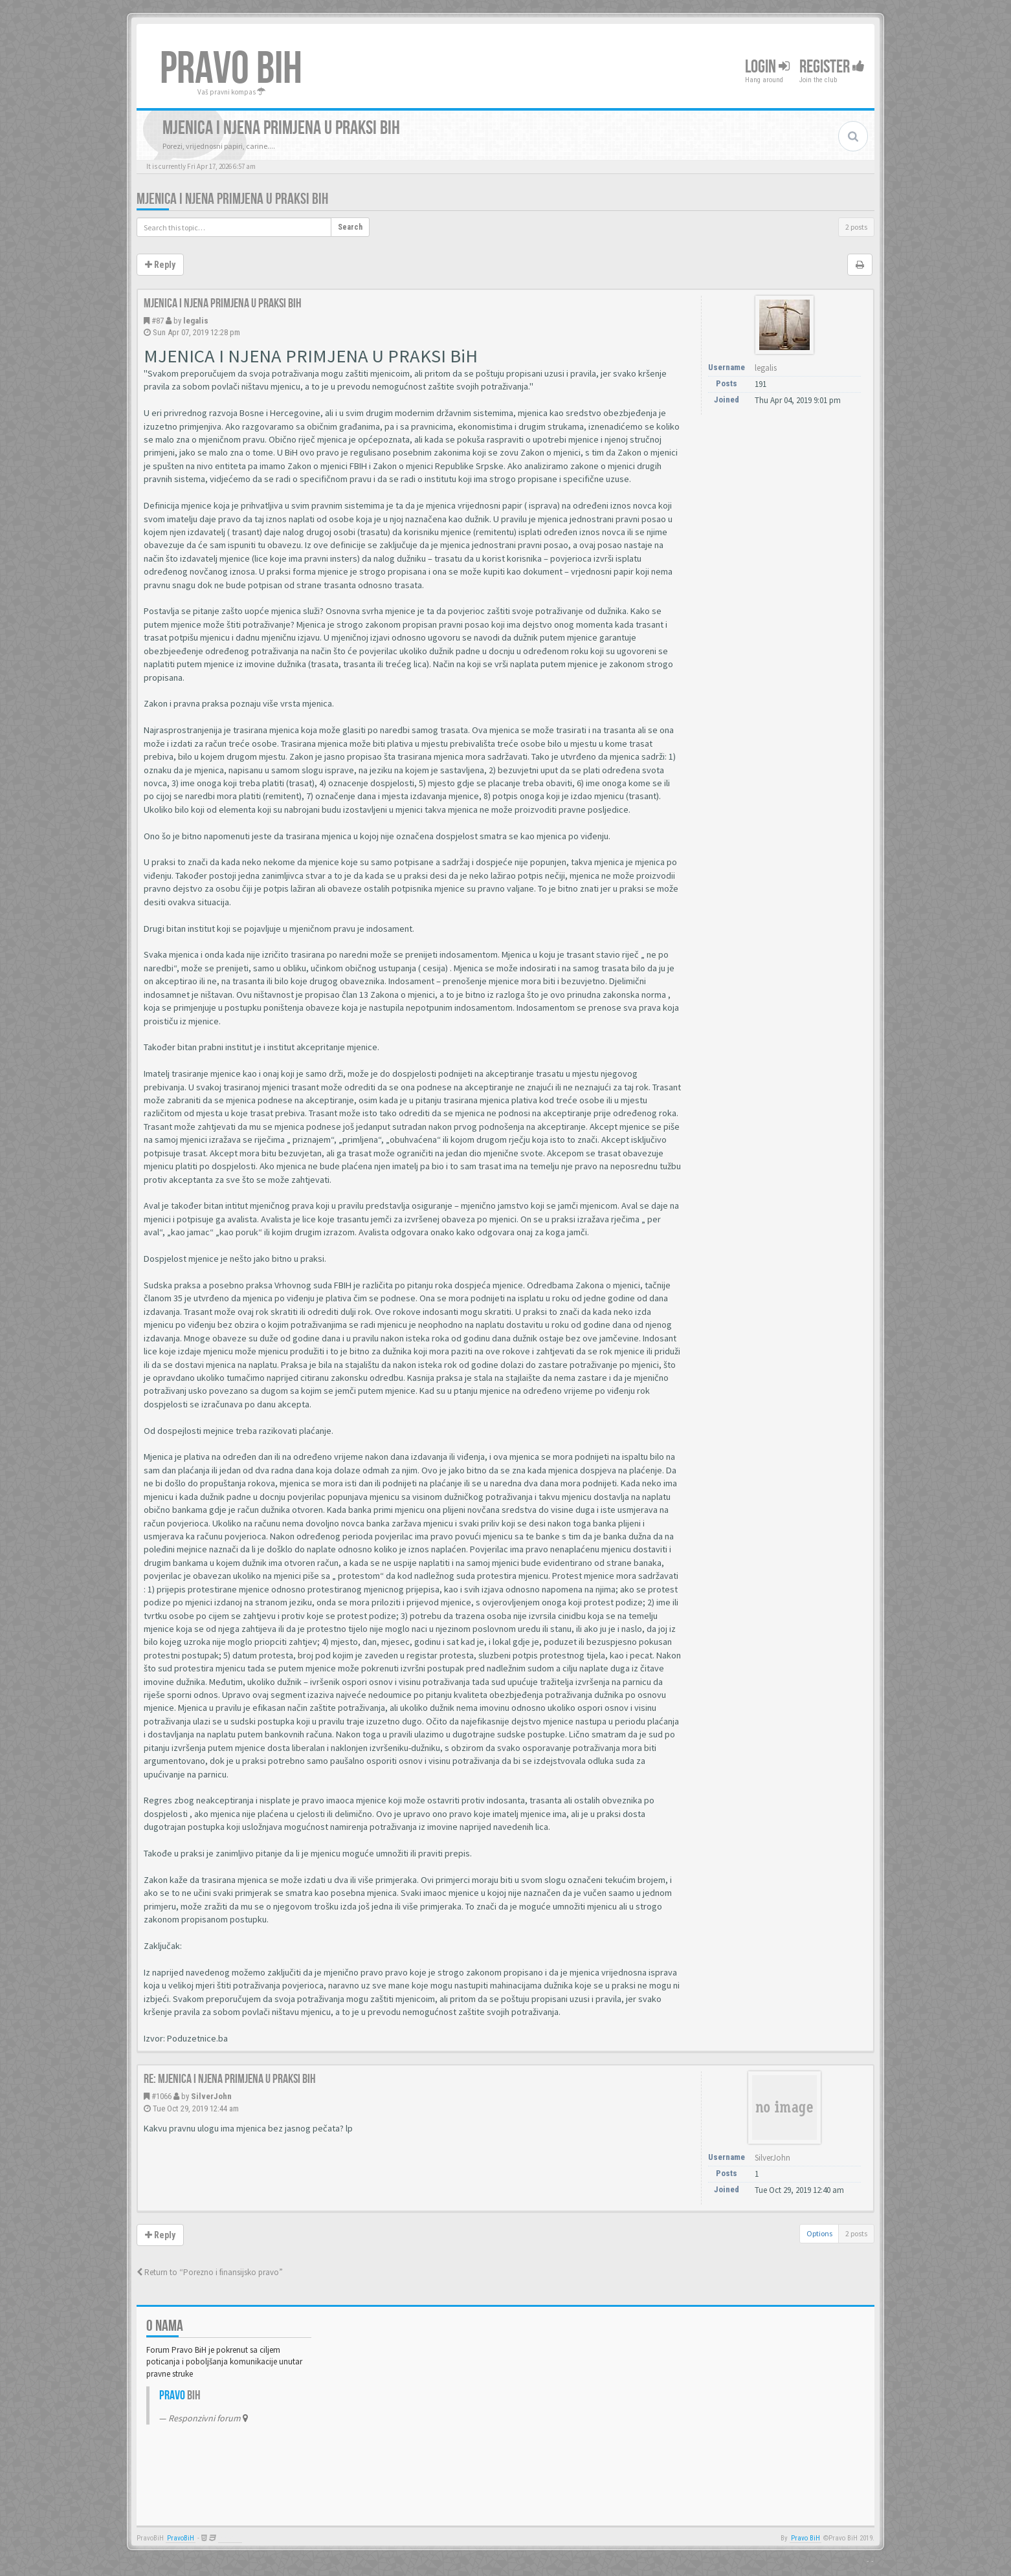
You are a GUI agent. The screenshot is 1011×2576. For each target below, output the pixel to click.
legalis (195, 320)
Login (767, 67)
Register (832, 67)
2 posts (856, 227)
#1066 (161, 2096)
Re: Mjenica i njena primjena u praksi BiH (230, 2079)
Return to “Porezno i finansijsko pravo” (210, 2272)
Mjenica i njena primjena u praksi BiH (232, 199)
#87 (157, 320)
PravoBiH (180, 2538)
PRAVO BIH (231, 69)
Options (819, 2233)
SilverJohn (211, 2096)
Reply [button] (160, 264)
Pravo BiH (805, 2538)
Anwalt (230, 2538)
